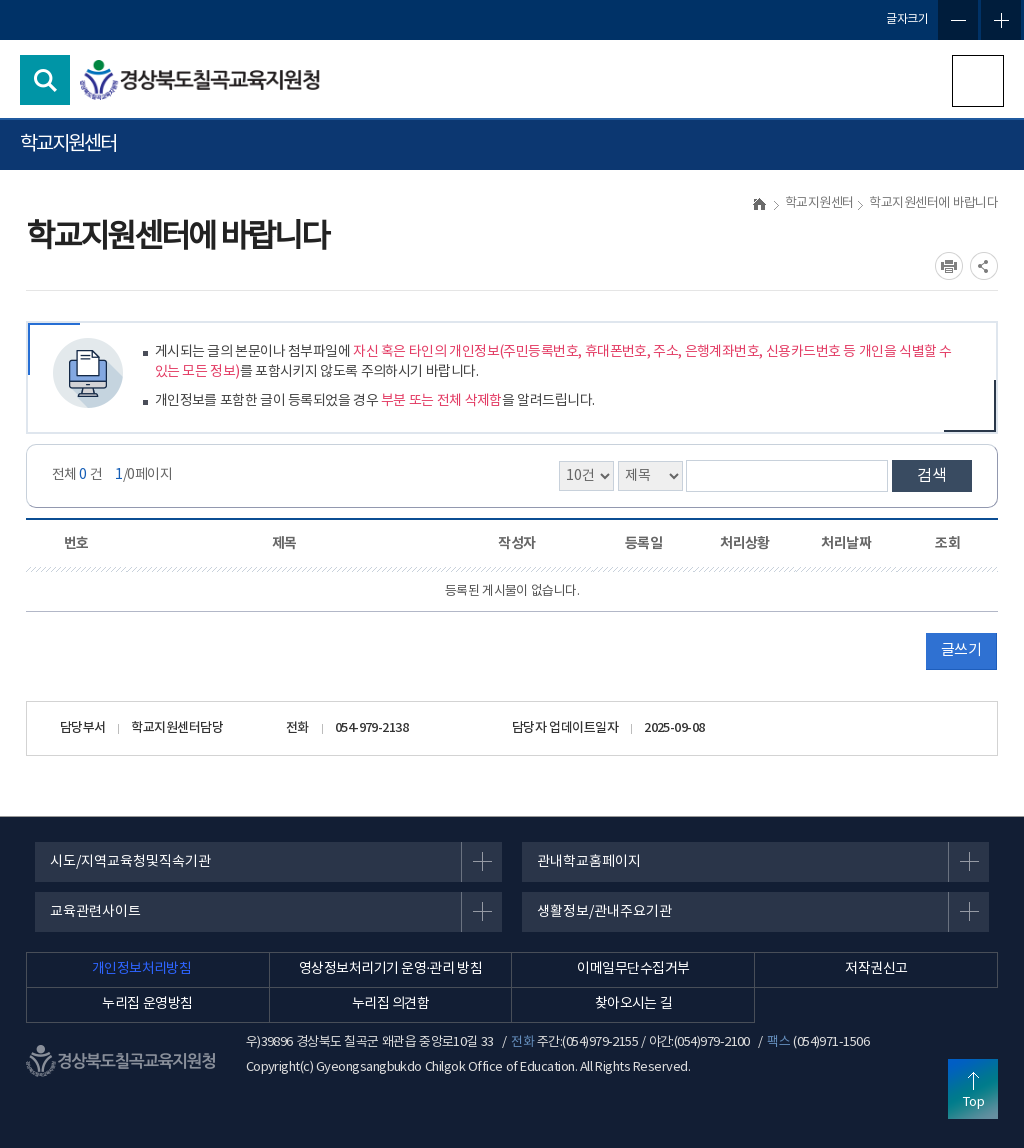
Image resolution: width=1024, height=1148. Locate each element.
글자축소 (958, 20)
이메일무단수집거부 (633, 969)
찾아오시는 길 (634, 1004)
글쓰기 (961, 650)
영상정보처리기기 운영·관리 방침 (390, 969)
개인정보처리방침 (142, 969)
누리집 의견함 (391, 1004)
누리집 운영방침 (147, 1004)
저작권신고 (876, 969)
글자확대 (1001, 20)
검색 (932, 476)
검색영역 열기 (45, 80)
